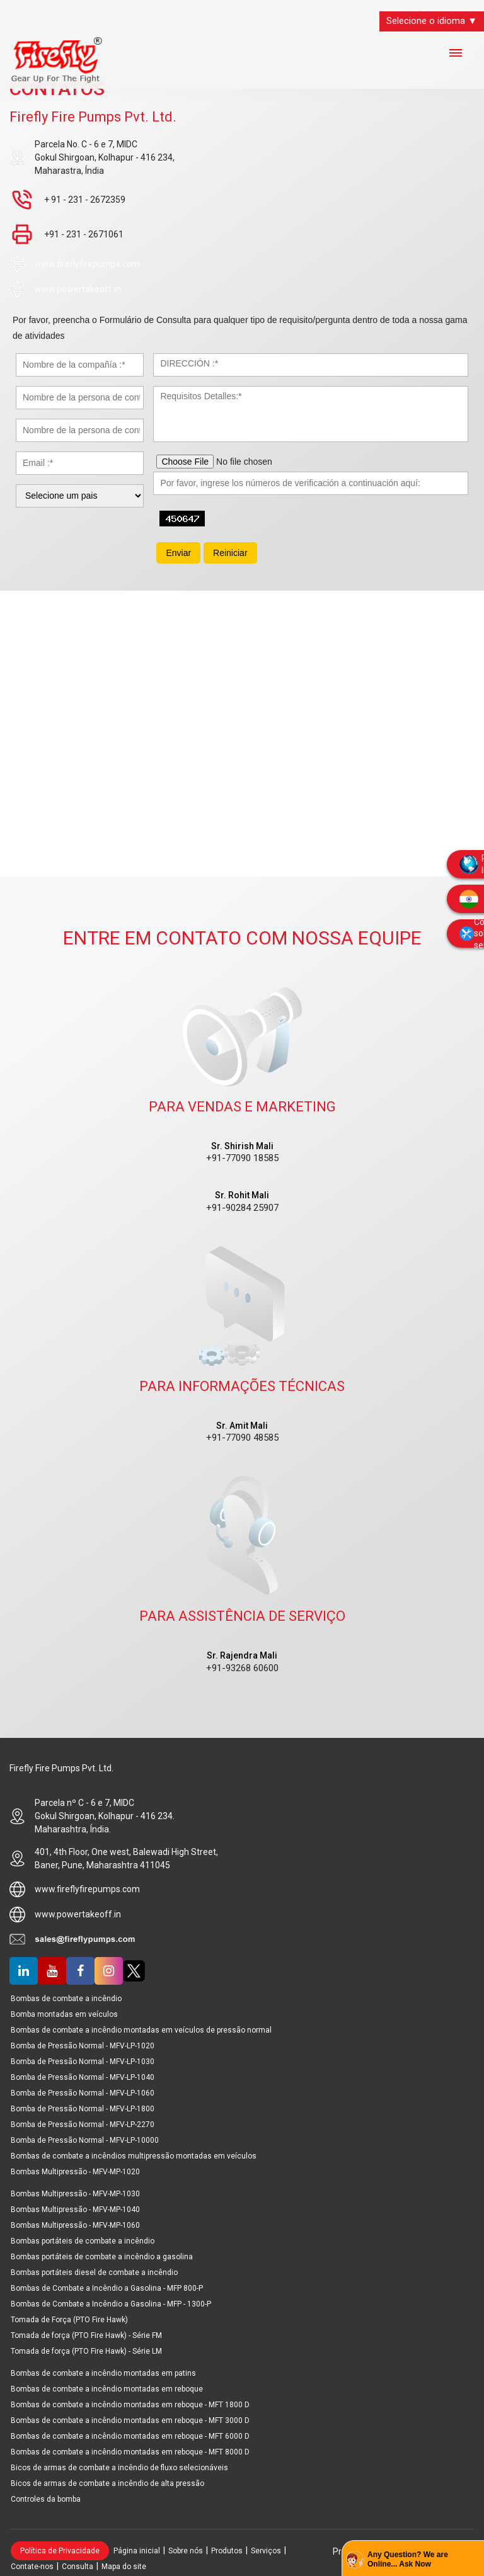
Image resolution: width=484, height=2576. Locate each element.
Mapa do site (123, 2566)
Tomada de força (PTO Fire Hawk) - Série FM (86, 2335)
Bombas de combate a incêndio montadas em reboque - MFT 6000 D (130, 2436)
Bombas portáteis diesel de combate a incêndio (94, 2272)
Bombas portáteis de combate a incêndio (82, 2241)
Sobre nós (185, 2550)
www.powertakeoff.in (78, 289)
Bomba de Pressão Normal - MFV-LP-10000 (85, 2140)
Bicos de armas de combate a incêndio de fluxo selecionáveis (119, 2467)
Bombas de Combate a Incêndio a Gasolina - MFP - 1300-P (111, 2304)
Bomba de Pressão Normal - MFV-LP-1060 (82, 2093)
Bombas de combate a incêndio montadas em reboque (107, 2389)
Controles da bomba (46, 2499)
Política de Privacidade (60, 2550)
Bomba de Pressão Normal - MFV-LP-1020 (82, 2045)
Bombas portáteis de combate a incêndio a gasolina (102, 2256)
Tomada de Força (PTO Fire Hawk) (69, 2319)
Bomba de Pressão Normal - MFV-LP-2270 (82, 2124)
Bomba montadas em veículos (64, 2014)
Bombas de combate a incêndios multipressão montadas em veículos (133, 2156)
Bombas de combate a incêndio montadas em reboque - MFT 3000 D (130, 2420)
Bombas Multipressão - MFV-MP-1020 (75, 2171)
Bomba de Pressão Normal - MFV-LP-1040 (82, 2077)
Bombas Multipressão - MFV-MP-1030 (75, 2193)
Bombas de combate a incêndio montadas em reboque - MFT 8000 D (130, 2452)
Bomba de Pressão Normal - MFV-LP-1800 (82, 2108)
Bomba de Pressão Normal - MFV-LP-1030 (82, 2061)
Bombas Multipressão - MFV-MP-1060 (75, 2225)
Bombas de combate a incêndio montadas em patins (103, 2373)
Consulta (77, 2566)
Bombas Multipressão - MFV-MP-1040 (75, 2209)
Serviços (266, 2550)
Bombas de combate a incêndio (66, 1998)
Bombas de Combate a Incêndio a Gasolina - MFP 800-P (107, 2288)
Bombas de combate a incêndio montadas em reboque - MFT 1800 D (130, 2404)
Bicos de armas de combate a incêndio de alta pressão (107, 2483)
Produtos (227, 2550)
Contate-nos (32, 2566)
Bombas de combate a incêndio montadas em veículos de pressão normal (141, 2030)
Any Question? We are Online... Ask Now (407, 2559)
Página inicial (136, 2550)
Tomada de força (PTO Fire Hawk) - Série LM (86, 2351)
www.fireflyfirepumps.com (87, 264)
